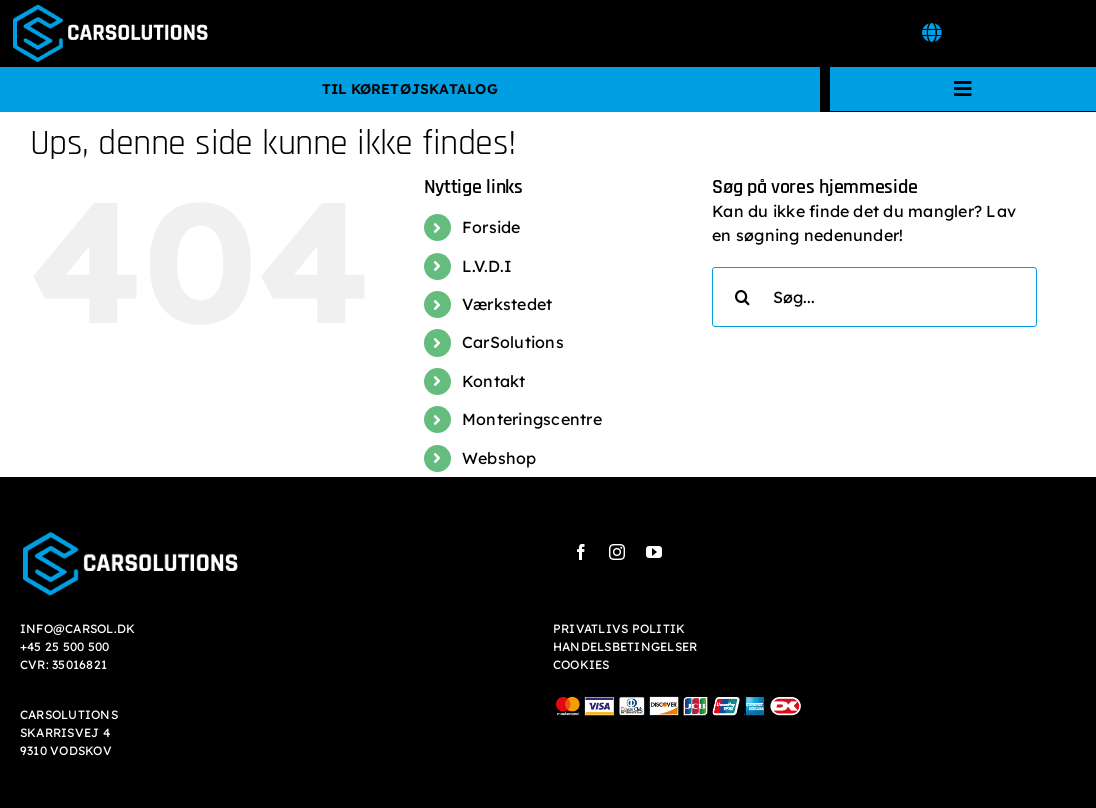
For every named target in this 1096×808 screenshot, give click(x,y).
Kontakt (494, 381)
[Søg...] (874, 297)
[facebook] (581, 552)
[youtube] (654, 552)
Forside (491, 227)
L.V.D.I (487, 266)
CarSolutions (513, 342)
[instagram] (617, 552)
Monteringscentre (532, 419)
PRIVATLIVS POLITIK (619, 628)
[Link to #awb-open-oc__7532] (931, 33)
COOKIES (581, 664)
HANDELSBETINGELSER (625, 646)
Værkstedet (507, 304)
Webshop (499, 458)
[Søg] (742, 297)
